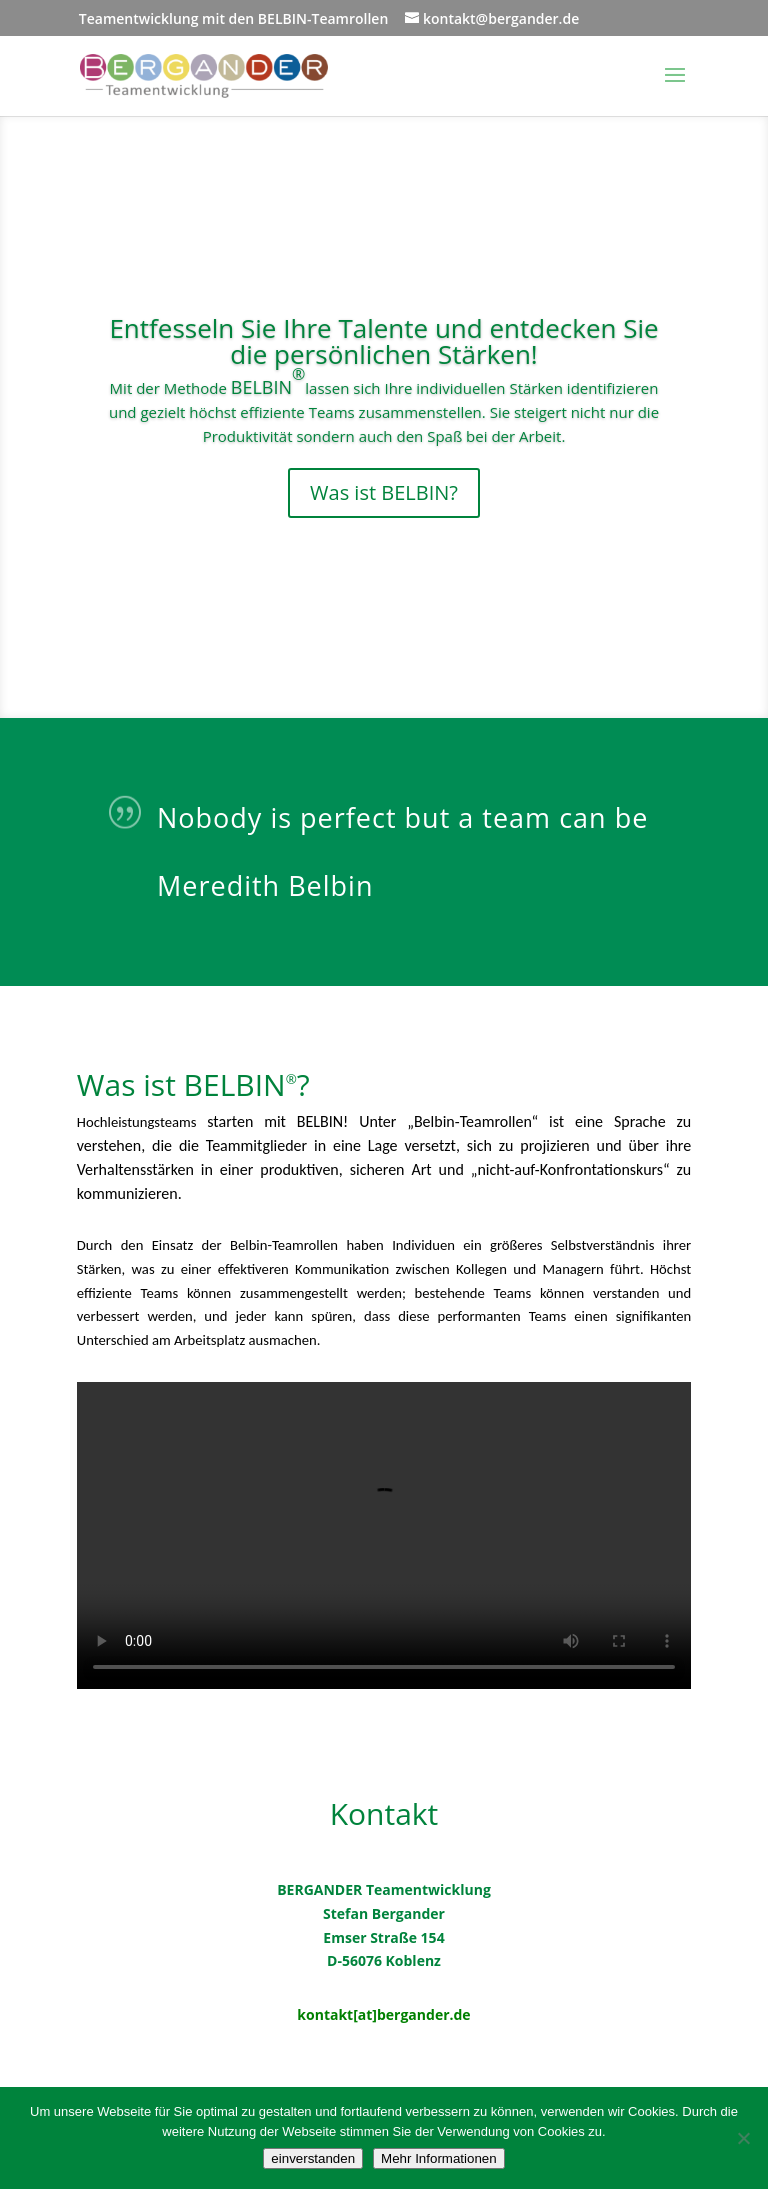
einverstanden (313, 2158)
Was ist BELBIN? (384, 492)
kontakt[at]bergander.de (383, 2014)
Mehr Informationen (439, 2158)
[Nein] (743, 2138)
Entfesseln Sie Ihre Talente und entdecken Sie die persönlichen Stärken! (383, 341)
